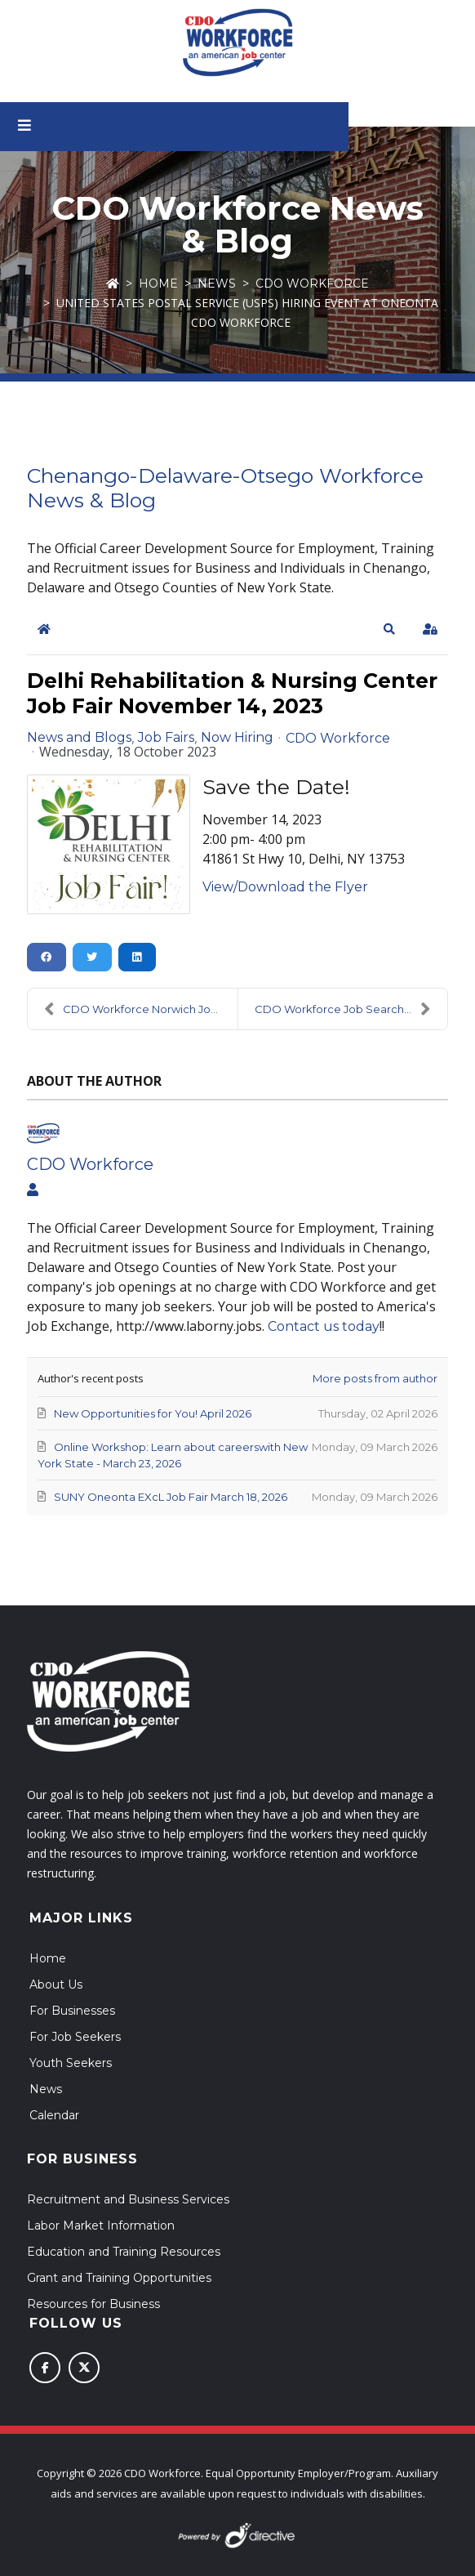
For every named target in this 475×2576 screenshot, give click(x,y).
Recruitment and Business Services (128, 2199)
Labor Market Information (101, 2225)
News (217, 283)
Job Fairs (166, 737)
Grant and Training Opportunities (119, 2277)
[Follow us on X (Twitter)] (84, 2368)
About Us (55, 1984)
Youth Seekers (70, 2063)
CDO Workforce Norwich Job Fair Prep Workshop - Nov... (141, 1009)
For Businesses (72, 2010)
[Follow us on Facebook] (44, 2368)
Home (158, 283)
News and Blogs (79, 737)
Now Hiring (237, 737)
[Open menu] (41, 126)
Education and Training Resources (123, 2251)
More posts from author (375, 1378)
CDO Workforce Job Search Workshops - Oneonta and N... (351, 1009)
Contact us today (324, 1326)
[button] (389, 629)
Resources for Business (93, 2304)
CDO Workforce (312, 283)
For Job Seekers (75, 2036)
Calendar (54, 2115)
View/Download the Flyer (285, 887)
